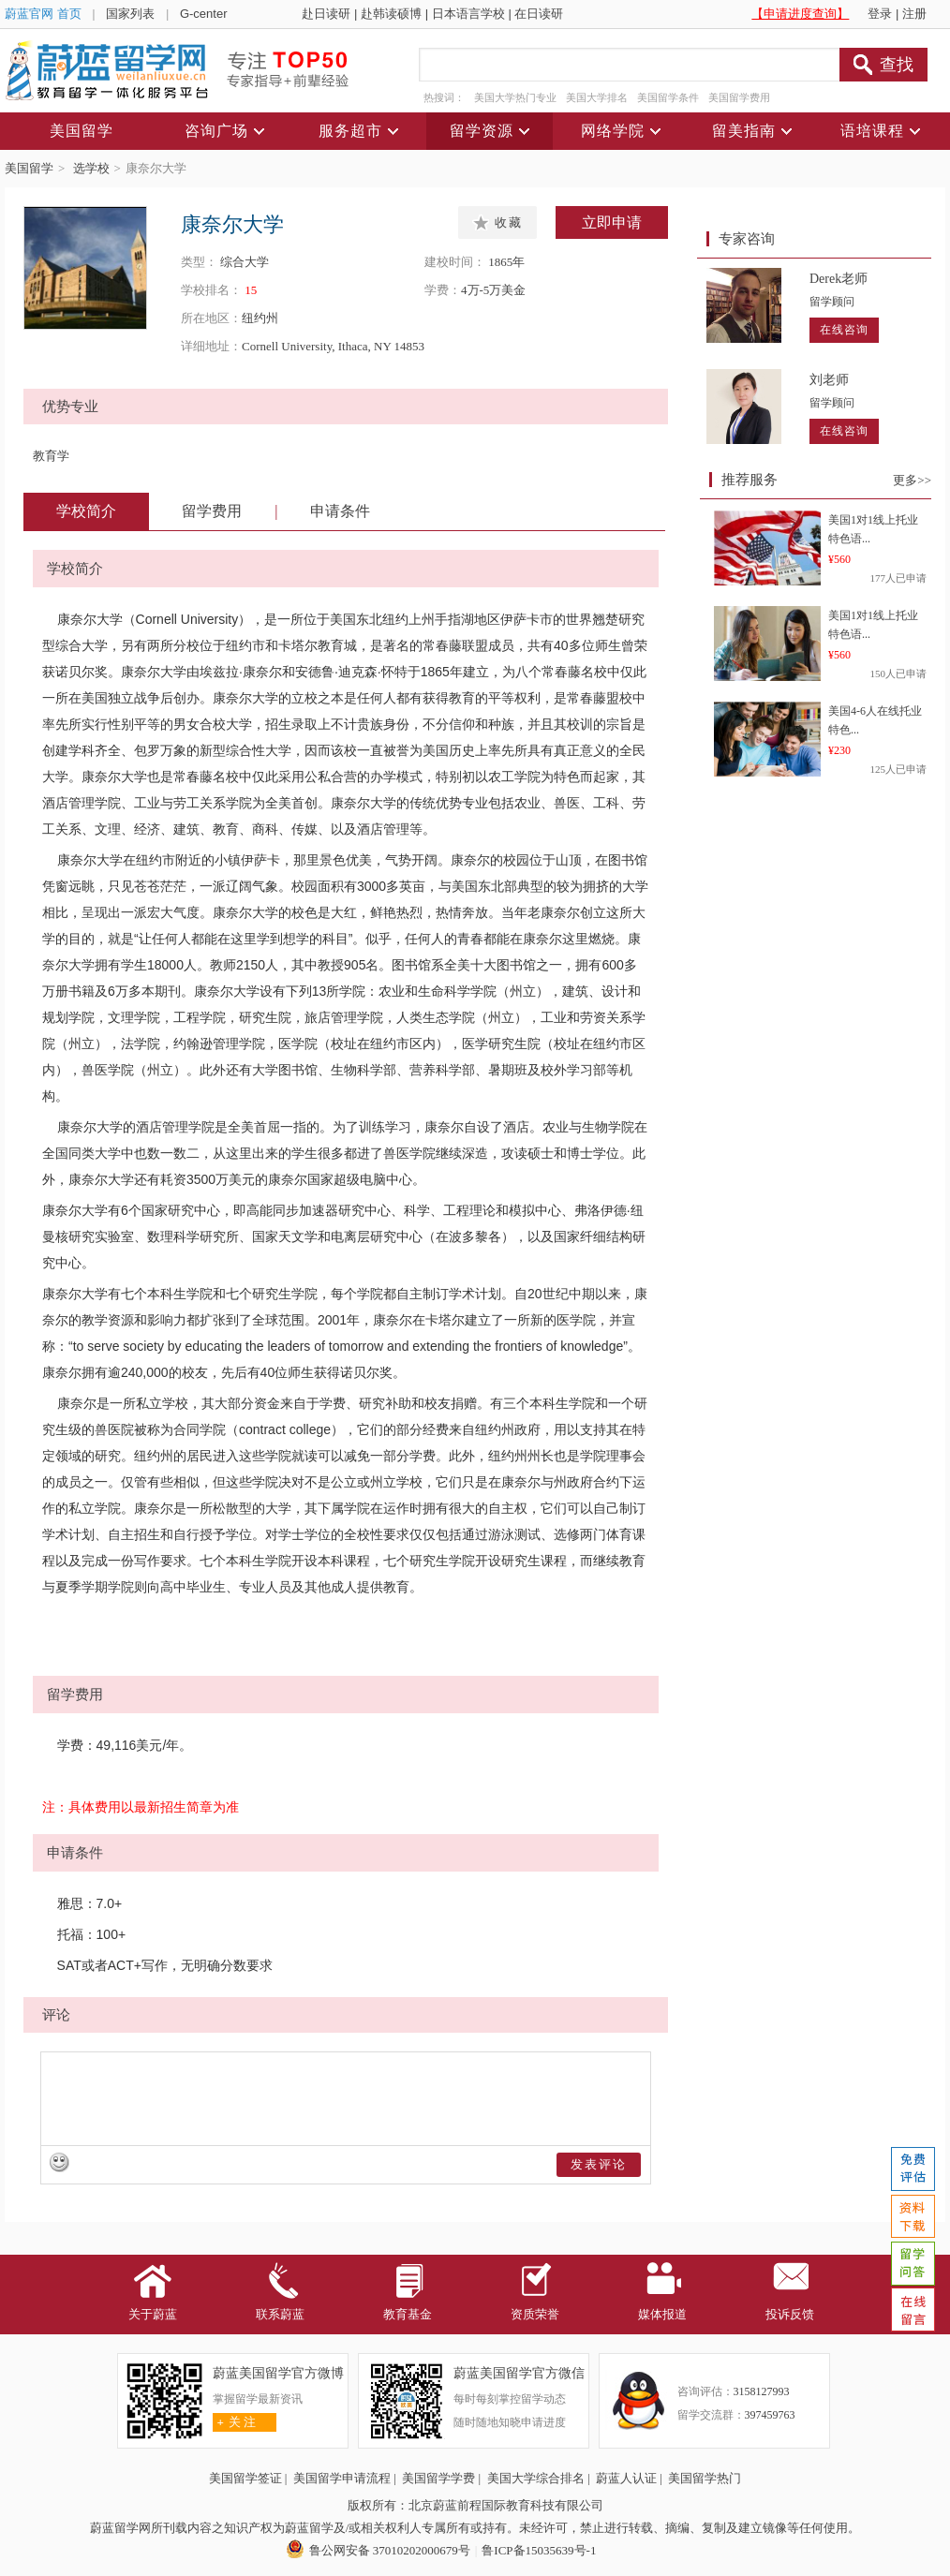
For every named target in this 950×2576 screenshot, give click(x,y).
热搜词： (444, 97)
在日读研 (538, 14)
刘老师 (829, 380)
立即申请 (612, 222)
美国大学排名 (597, 97)
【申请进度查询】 (800, 14)
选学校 (91, 168)
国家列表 (130, 14)
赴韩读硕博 (391, 14)
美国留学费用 (739, 97)
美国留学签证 (245, 2478)
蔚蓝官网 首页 (43, 14)
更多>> (912, 480)
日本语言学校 (468, 14)
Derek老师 (838, 279)
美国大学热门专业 (515, 97)
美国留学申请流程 (342, 2478)
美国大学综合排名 (536, 2478)
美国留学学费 (438, 2478)
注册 (914, 14)
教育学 (51, 456)
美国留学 (29, 168)
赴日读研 (326, 14)
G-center (204, 14)
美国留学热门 (704, 2478)
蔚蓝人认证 (626, 2478)
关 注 (235, 2422)
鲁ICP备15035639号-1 (539, 2550)
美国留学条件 (668, 97)
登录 (880, 14)
